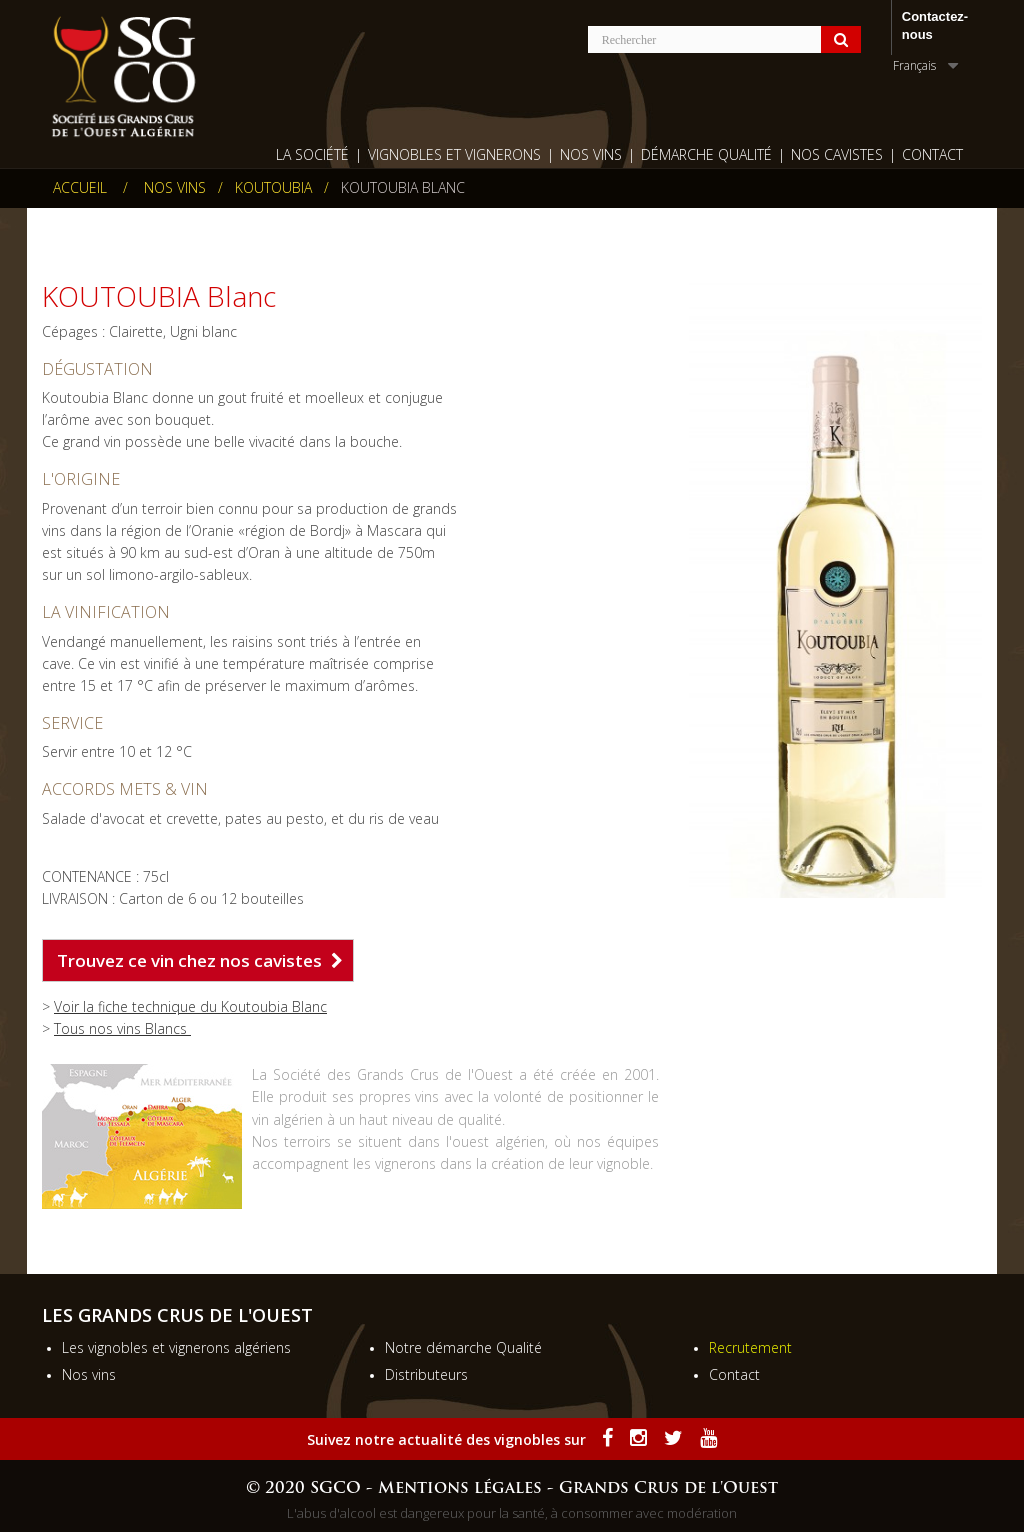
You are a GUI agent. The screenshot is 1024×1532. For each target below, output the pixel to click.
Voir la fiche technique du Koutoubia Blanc (190, 1006)
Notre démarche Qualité (463, 1347)
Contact (932, 154)
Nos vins (89, 1374)
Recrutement (750, 1347)
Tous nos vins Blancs (122, 1028)
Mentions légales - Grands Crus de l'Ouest (578, 1489)
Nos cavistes (837, 154)
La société (312, 154)
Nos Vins (591, 154)
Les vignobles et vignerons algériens (176, 1347)
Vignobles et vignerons (454, 154)
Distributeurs (426, 1374)
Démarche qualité (706, 154)
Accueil (80, 188)
